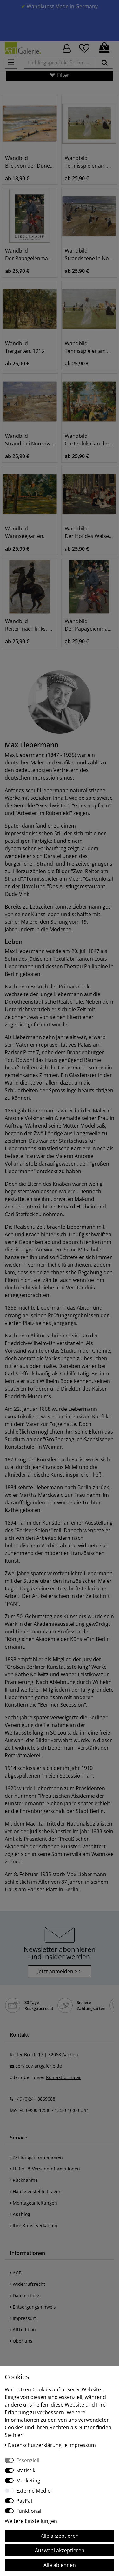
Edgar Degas (20, 1588)
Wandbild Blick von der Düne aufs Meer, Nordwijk (30, 162)
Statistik (25, 2470)
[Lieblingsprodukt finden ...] (60, 63)
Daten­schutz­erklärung (34, 2445)
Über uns (21, 2341)
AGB (16, 2273)
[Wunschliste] (84, 47)
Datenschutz (24, 2295)
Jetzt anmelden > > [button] (59, 1971)
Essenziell (27, 2460)
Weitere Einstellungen (31, 2521)
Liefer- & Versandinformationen (45, 2169)
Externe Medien (35, 2490)
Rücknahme (24, 2180)
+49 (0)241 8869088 (35, 2099)
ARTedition (23, 2330)
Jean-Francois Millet (54, 1467)
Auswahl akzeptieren (59, 2550)
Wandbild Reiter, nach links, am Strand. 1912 (30, 625)
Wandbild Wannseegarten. (24, 532)
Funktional (28, 2510)
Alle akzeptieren (60, 2535)
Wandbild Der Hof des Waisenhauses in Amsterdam (89, 532)
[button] (59, 75)
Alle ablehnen (59, 2564)
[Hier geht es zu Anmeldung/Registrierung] (66, 48)
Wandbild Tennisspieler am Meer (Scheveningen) (89, 162)
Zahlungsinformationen (36, 2157)
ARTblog (20, 2214)
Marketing (28, 2480)
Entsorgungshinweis (33, 2307)
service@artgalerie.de (39, 2066)
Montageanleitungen (33, 2203)
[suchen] (104, 63)
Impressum (23, 2318)
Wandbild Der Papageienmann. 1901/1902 (30, 254)
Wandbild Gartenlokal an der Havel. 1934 (89, 439)
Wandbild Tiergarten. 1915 (24, 347)
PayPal (24, 2500)
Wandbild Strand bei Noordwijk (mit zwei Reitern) (30, 439)
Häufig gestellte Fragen (36, 2191)
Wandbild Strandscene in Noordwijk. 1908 (89, 254)
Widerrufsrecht (27, 2284)
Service (18, 2137)
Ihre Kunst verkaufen (33, 2226)
